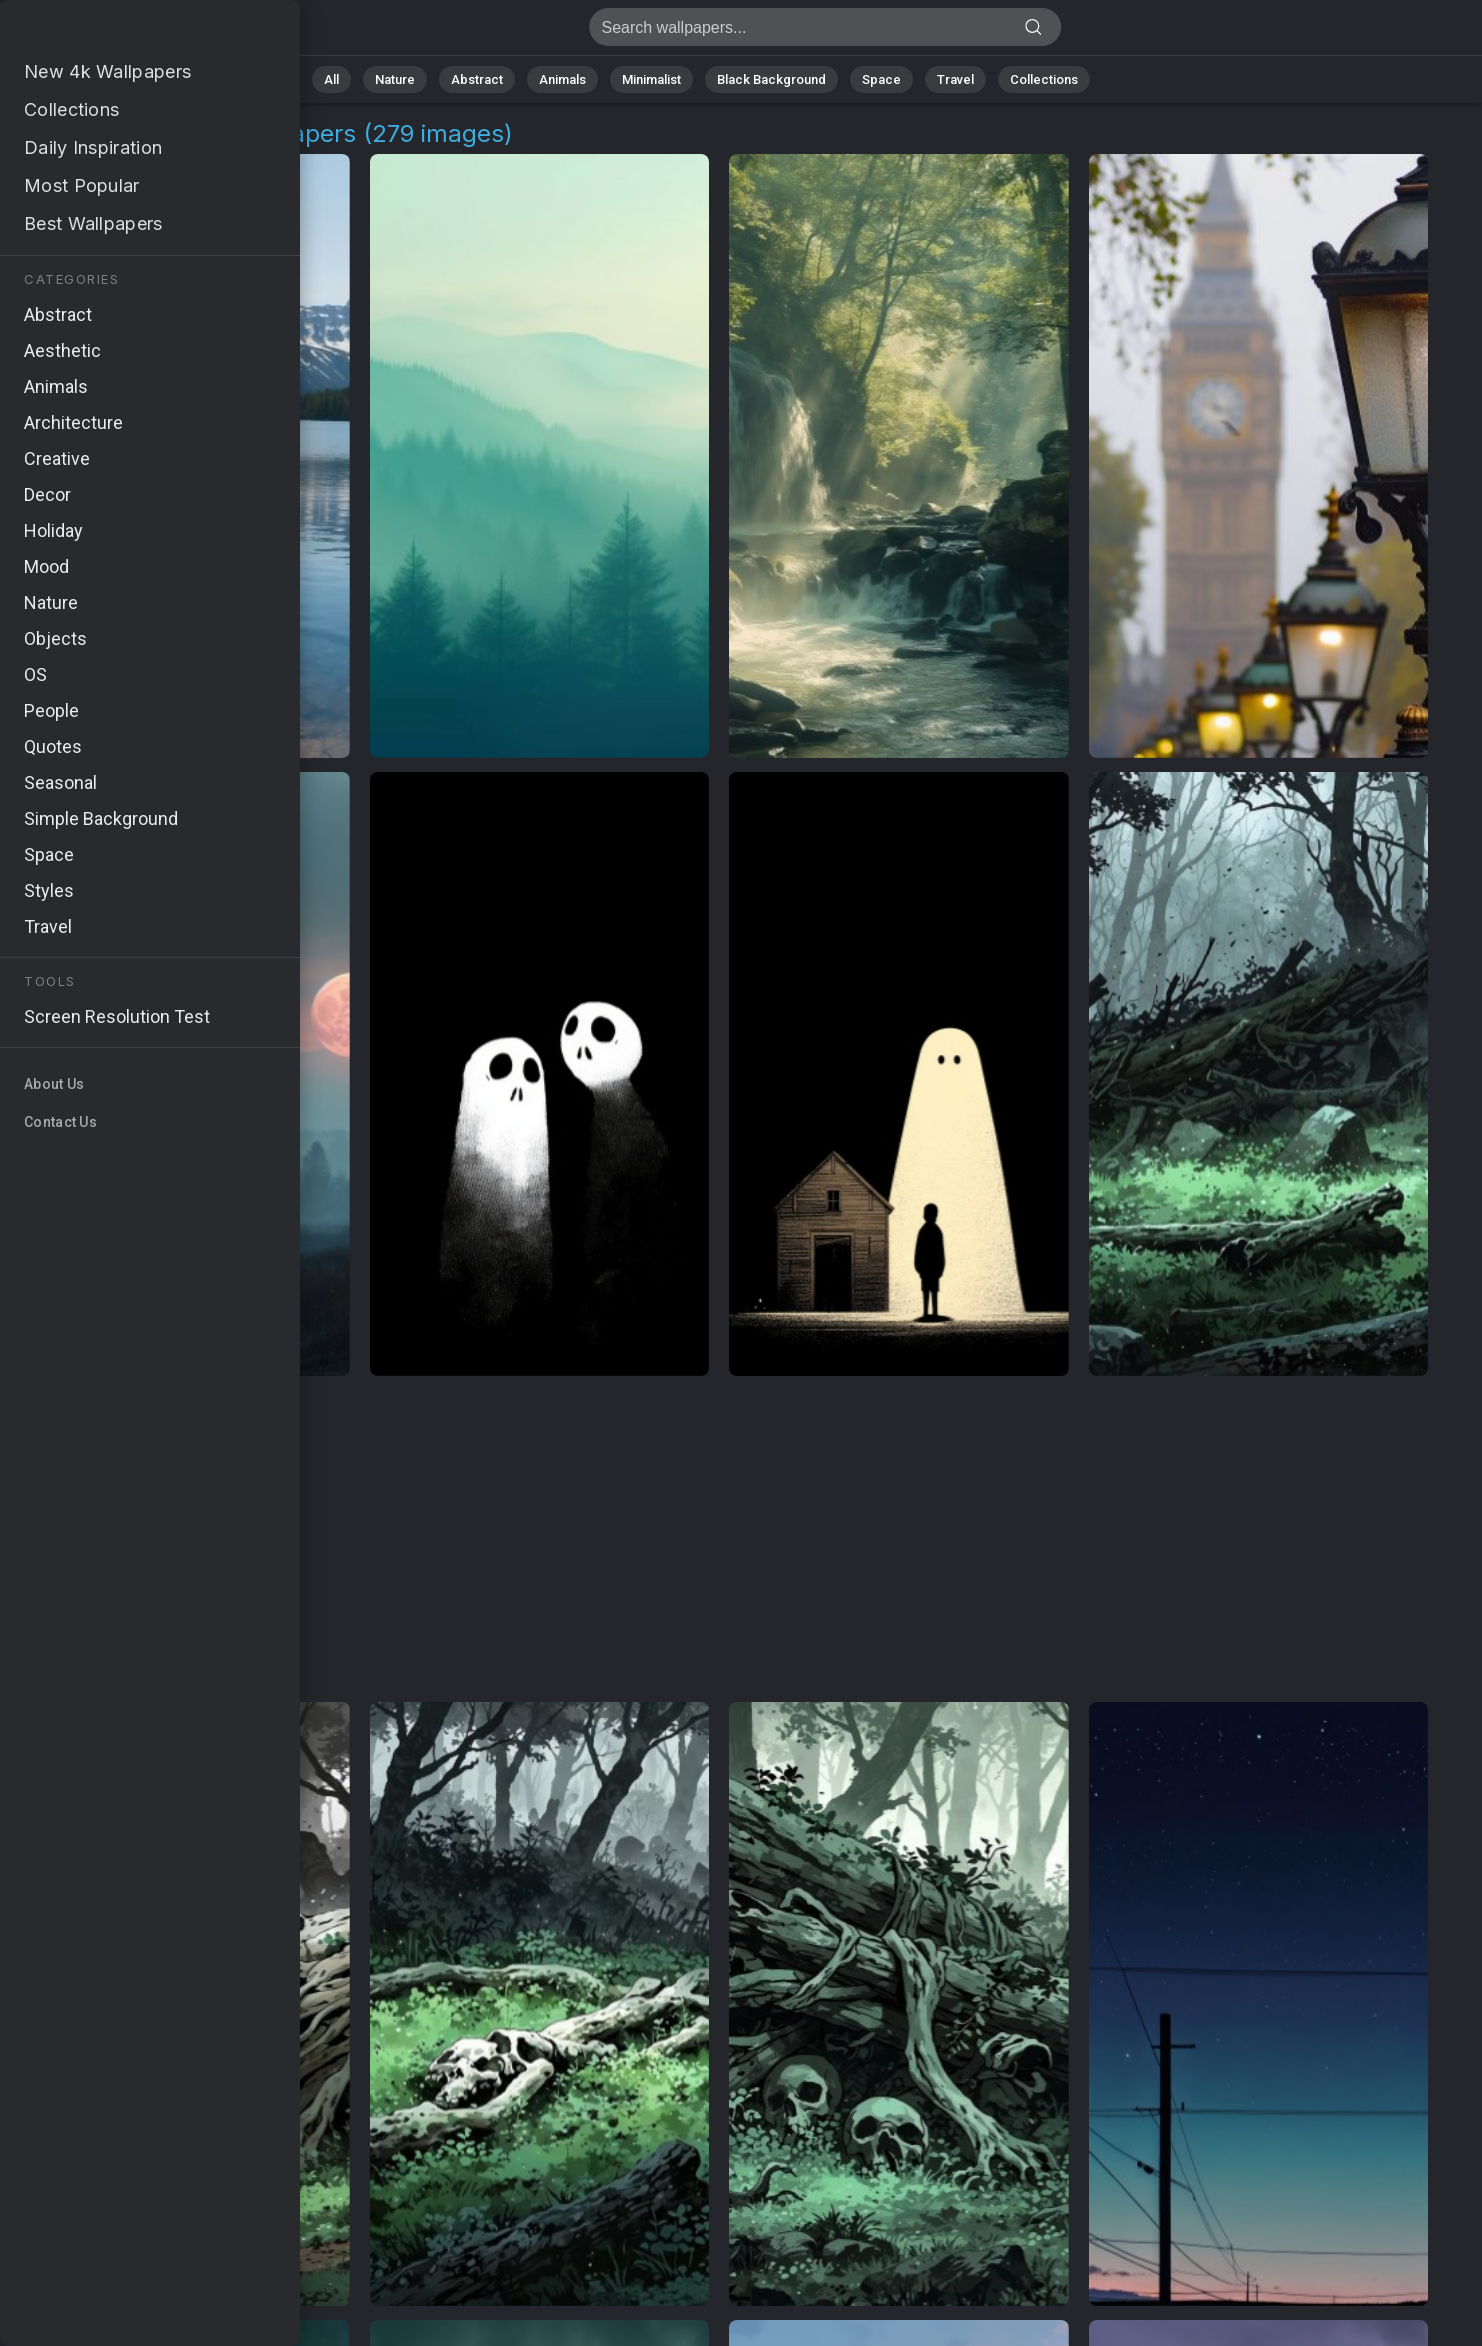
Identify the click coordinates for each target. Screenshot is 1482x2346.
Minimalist (651, 79)
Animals (562, 79)
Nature (395, 79)
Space (881, 79)
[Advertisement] (719, 1540)
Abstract (477, 79)
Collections (1044, 79)
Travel (955, 79)
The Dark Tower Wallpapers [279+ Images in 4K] (120, 32)
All (331, 79)
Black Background (771, 79)
